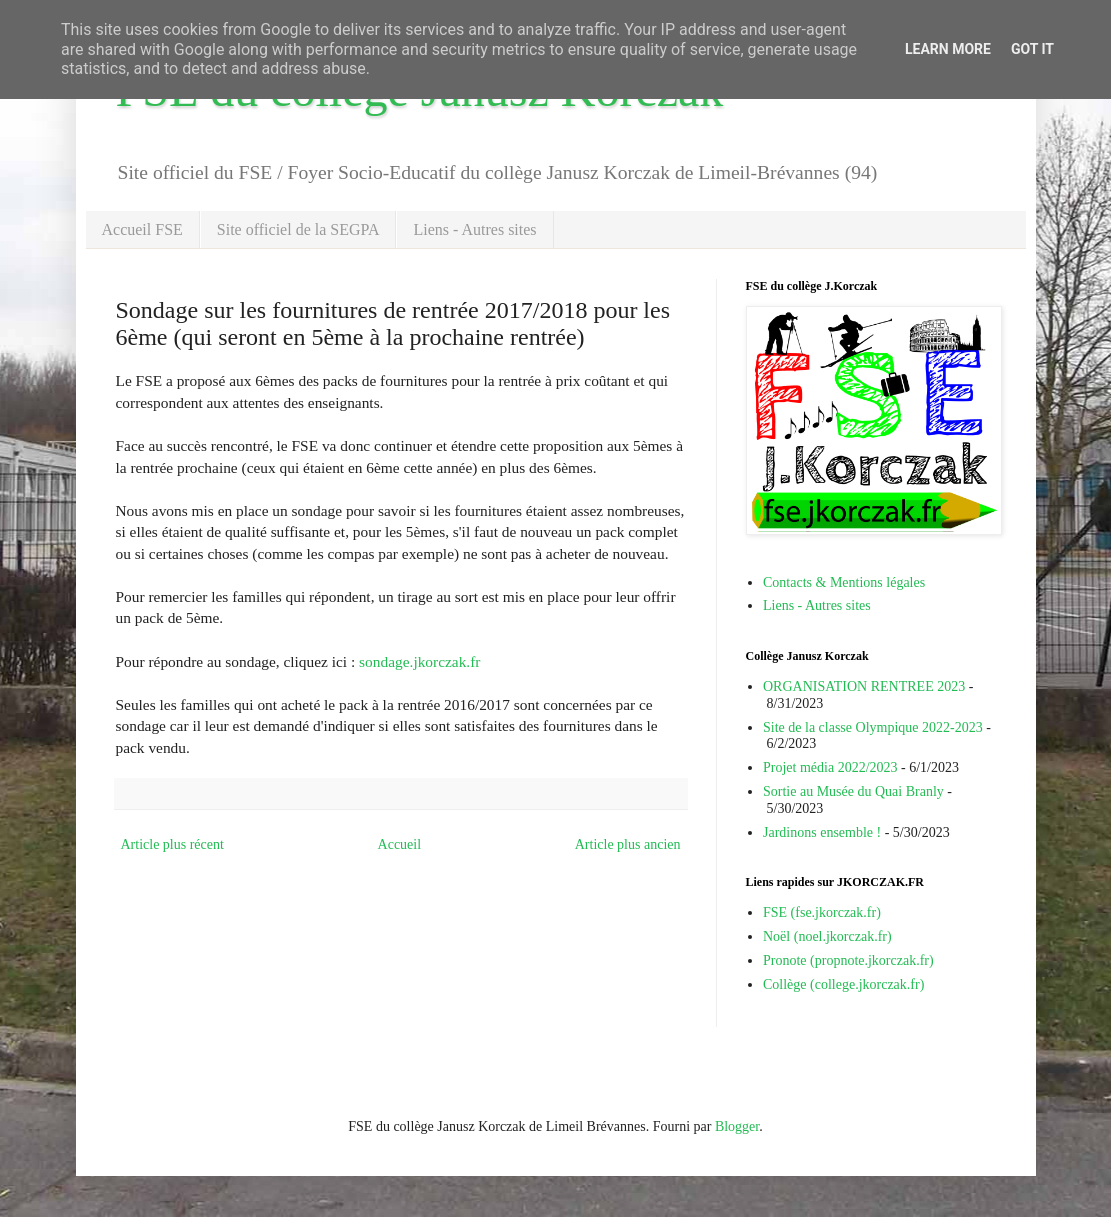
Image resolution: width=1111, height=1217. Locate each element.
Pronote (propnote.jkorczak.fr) (848, 960)
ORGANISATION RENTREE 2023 (864, 686)
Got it (1032, 49)
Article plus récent (172, 844)
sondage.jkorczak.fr (419, 661)
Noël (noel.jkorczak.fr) (827, 936)
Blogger (737, 1126)
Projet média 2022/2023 (830, 767)
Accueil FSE (142, 229)
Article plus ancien (628, 844)
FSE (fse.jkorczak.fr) (822, 912)
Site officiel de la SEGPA (298, 229)
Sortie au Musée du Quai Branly (853, 791)
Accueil (400, 844)
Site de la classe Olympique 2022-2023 (873, 727)
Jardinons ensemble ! (822, 832)
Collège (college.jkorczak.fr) (843, 984)
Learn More (948, 49)
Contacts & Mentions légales (844, 582)
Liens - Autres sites (474, 229)
